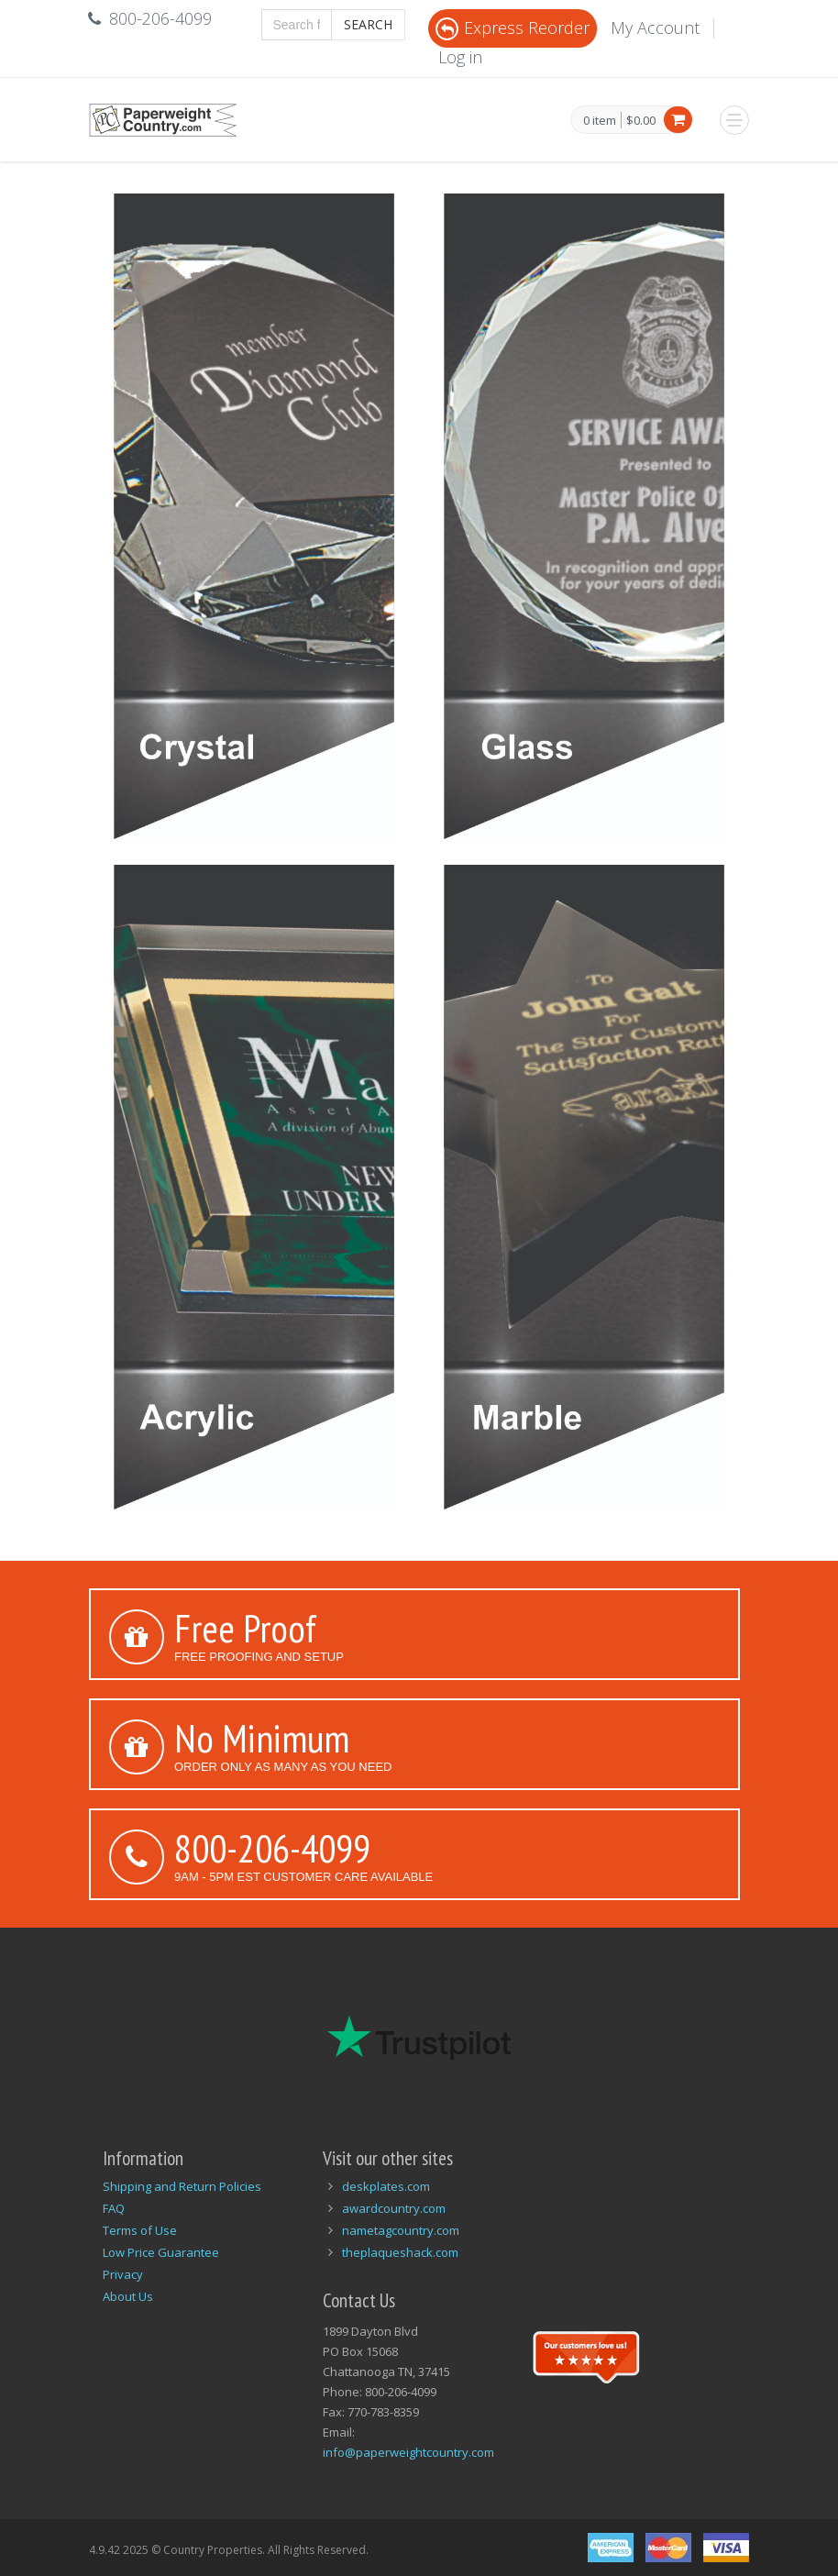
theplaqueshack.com (400, 2252)
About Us (128, 2296)
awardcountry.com (394, 2208)
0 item (599, 121)
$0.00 (641, 120)
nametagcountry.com (400, 2230)
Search (368, 24)
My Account (655, 28)
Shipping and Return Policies (182, 2186)
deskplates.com (386, 2186)
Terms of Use (140, 2230)
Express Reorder (513, 28)
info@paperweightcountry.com (408, 2452)
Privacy (123, 2274)
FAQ (114, 2208)
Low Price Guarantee (161, 2252)
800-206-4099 (272, 1848)
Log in (460, 57)
